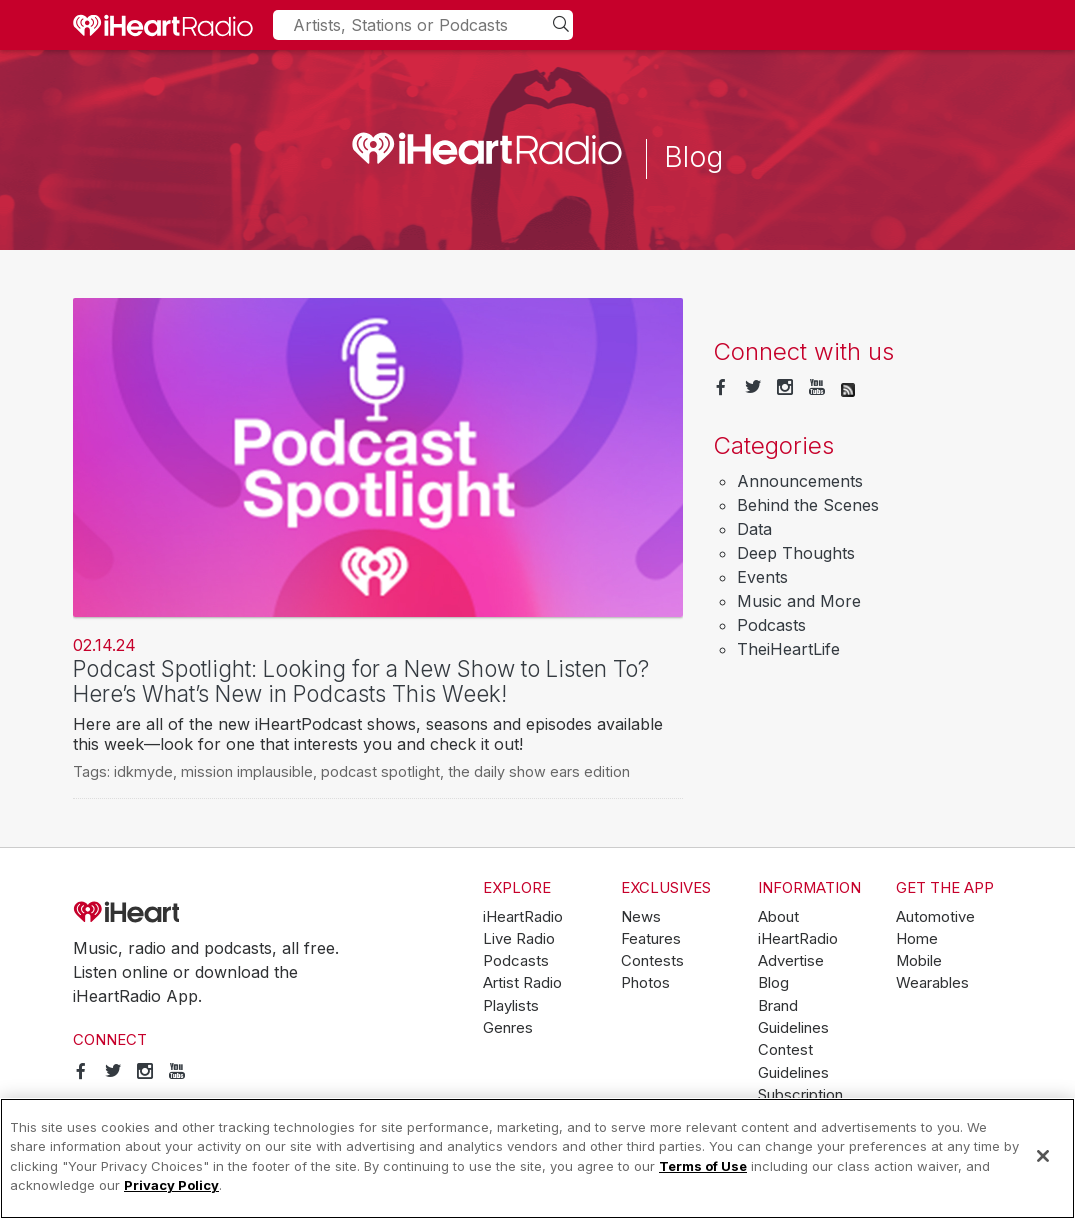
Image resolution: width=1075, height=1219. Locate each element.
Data (754, 529)
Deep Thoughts (796, 553)
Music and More (799, 601)
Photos (645, 983)
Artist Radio (522, 983)
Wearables (932, 983)
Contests (652, 961)
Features (651, 939)
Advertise (791, 961)
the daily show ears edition (539, 771)
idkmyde (143, 771)
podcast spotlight (380, 771)
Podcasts (771, 625)
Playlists (511, 1006)
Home (917, 939)
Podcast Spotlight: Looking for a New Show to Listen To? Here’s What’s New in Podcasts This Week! (361, 681)
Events (762, 577)
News (641, 917)
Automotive (935, 917)
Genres (508, 1028)
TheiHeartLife (788, 649)
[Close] (1043, 1156)
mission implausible (247, 771)
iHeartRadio (183, 913)
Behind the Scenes (808, 505)
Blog (773, 983)
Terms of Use (703, 1166)
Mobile (919, 961)
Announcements (800, 481)
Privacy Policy (171, 1185)
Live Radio (519, 939)
